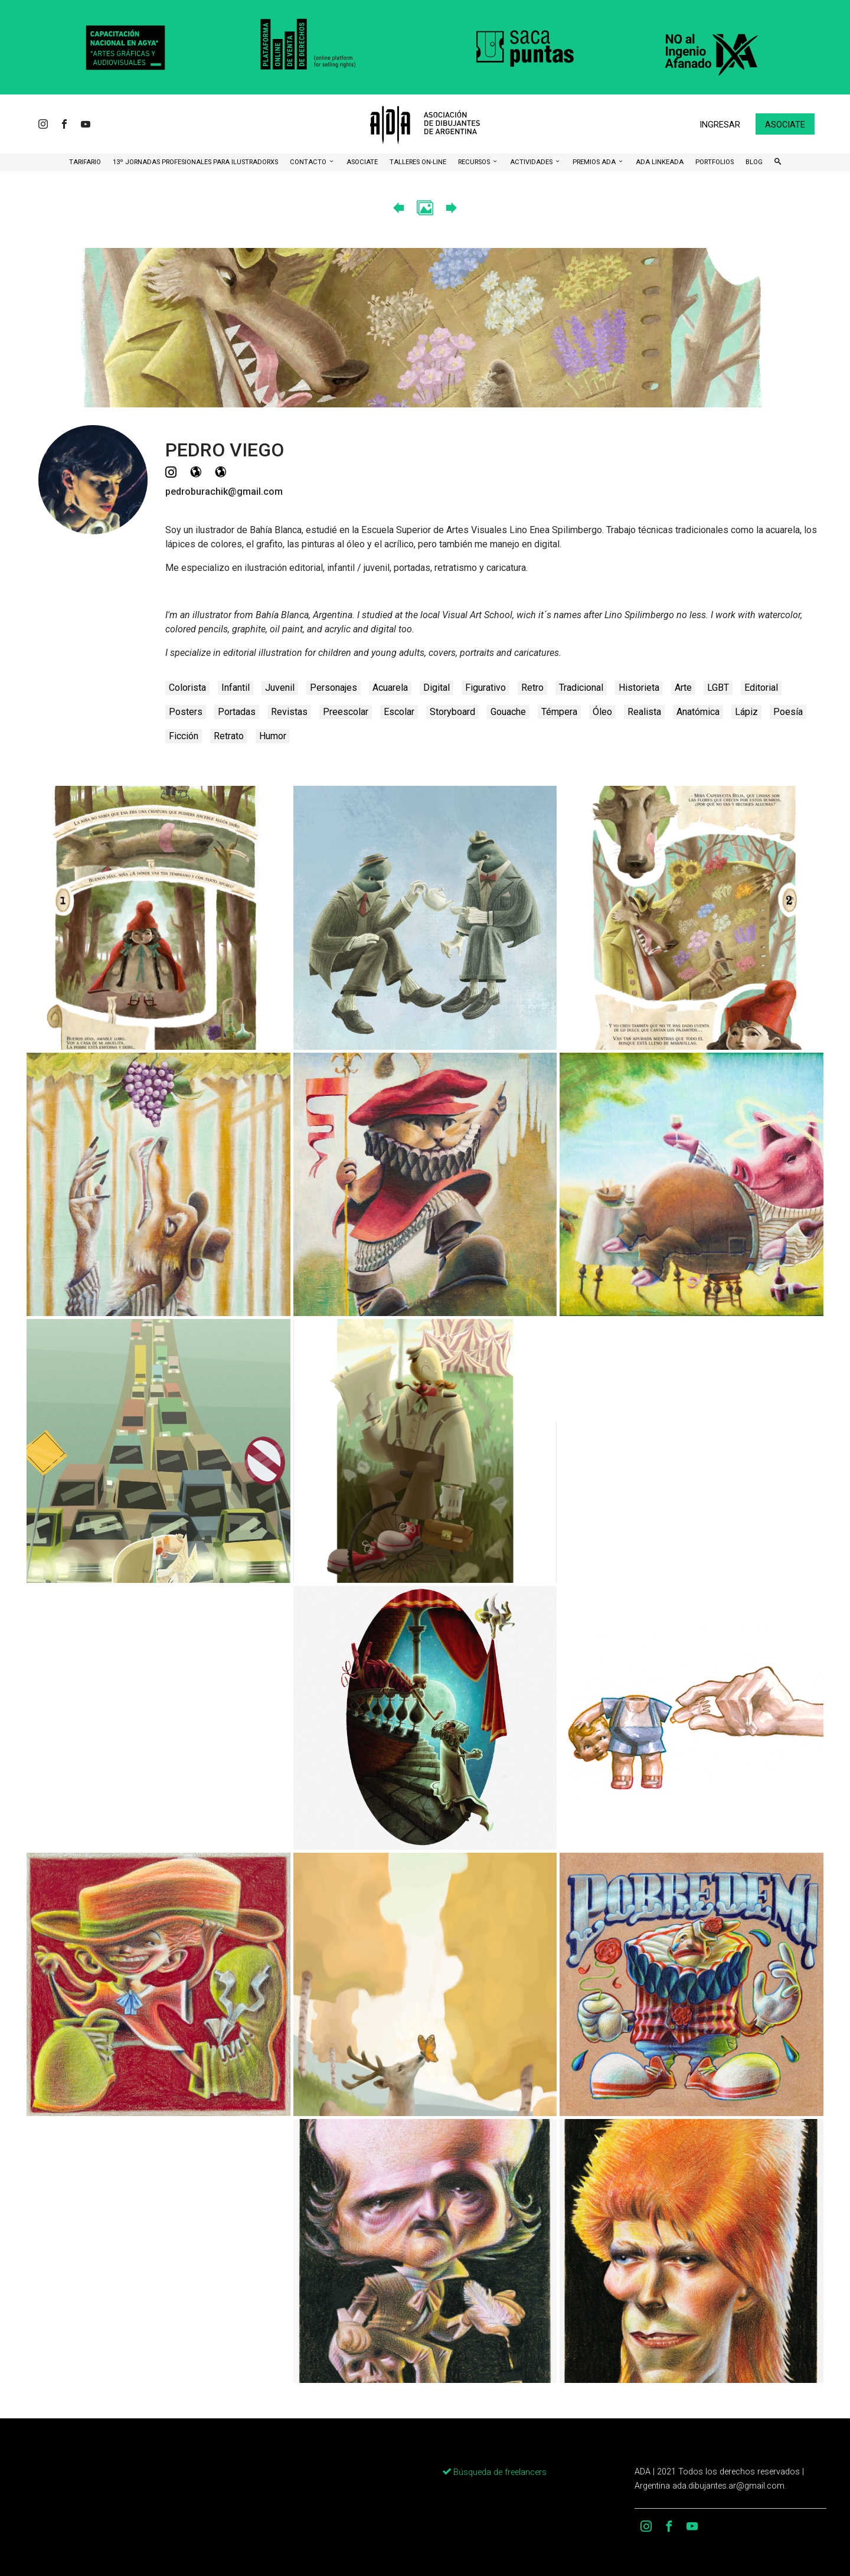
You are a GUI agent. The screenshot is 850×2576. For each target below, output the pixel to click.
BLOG (754, 162)
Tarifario (85, 162)
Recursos (475, 162)
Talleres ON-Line (418, 162)
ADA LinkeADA (660, 162)
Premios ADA (595, 162)
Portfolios (714, 162)
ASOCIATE (362, 162)
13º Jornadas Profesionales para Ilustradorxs (195, 162)
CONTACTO (309, 162)
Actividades (532, 162)
